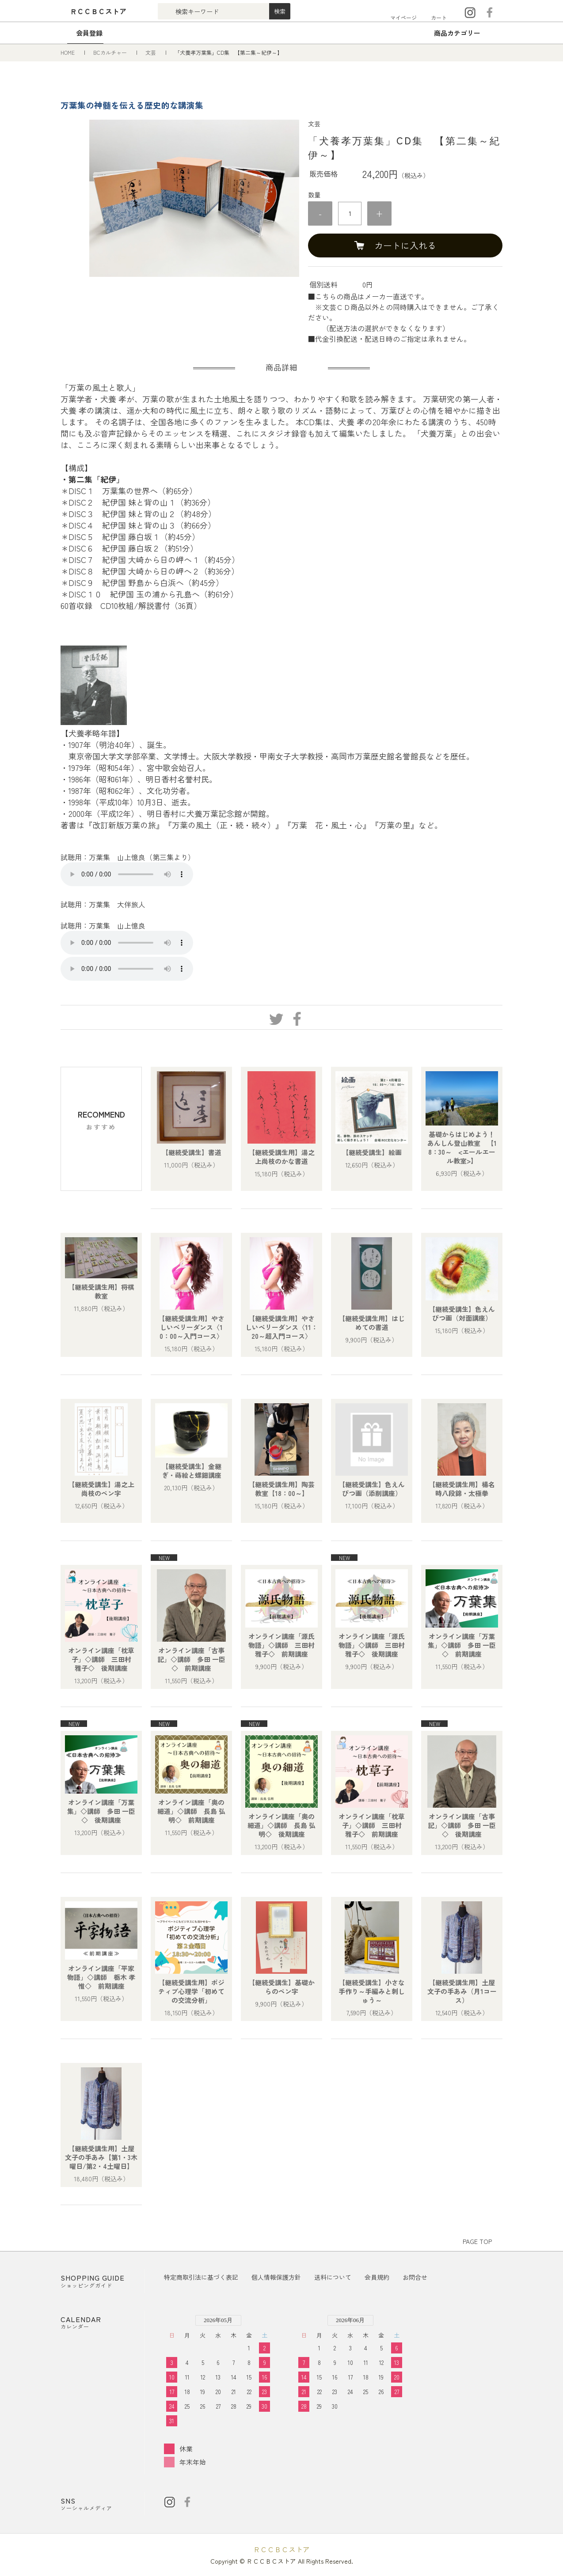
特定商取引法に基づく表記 (201, 2277)
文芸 (151, 52)
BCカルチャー (110, 52)
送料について (332, 2277)
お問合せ (415, 2277)
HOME (68, 52)
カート (439, 17)
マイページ (403, 17)
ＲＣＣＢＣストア (281, 2549)
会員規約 (377, 2277)
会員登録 (89, 33)
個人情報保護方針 (276, 2277)
